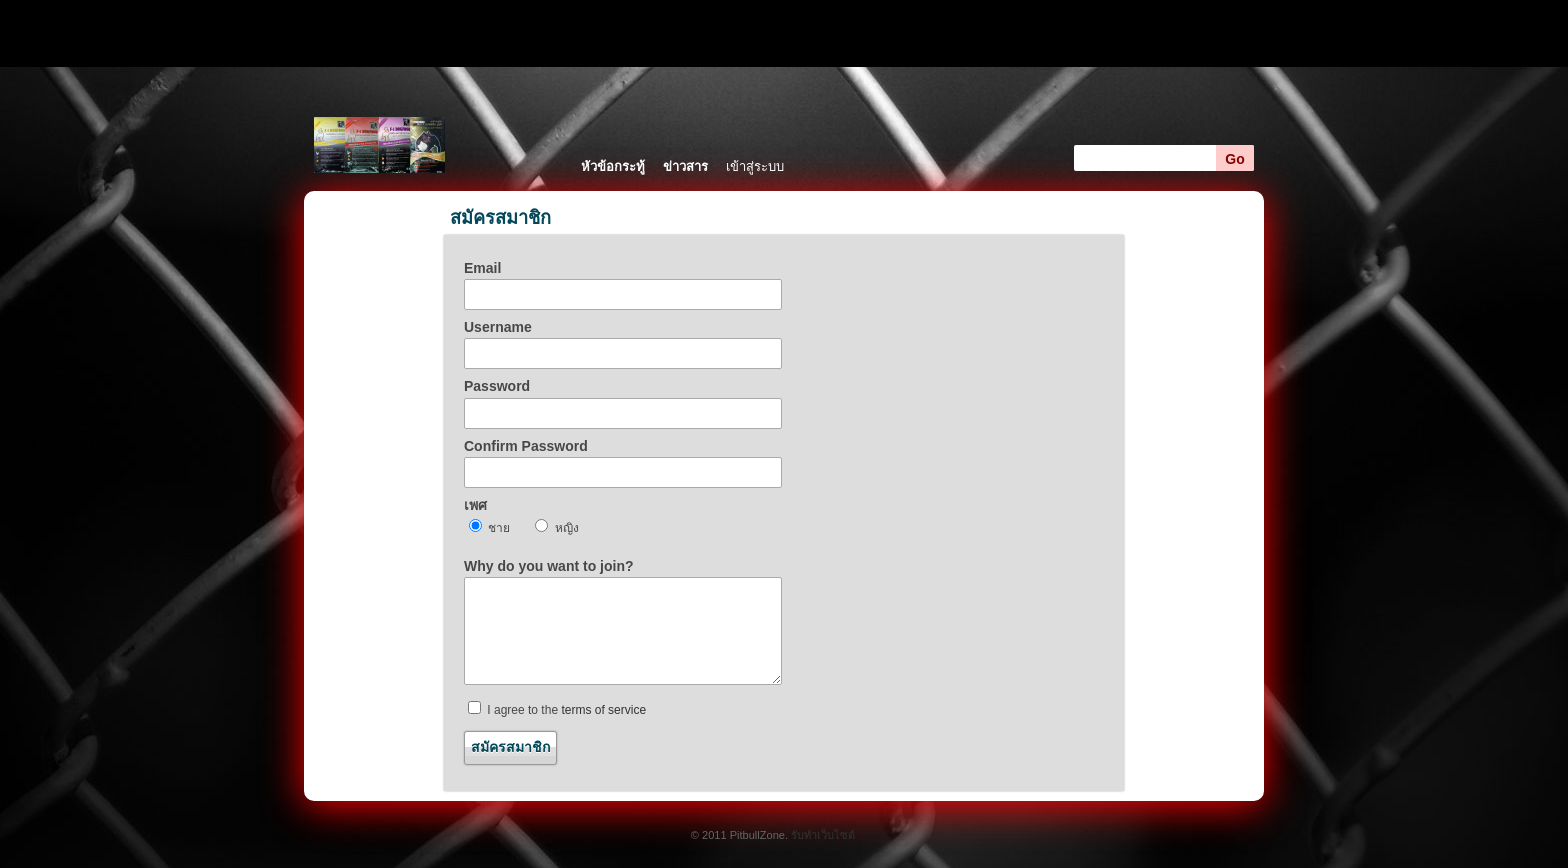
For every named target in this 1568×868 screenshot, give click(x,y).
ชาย (489, 527)
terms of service (603, 710)
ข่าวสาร (685, 166)
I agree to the (557, 709)
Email (482, 268)
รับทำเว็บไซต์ (823, 835)
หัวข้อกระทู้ (613, 166)
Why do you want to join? (549, 566)
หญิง (556, 527)
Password (497, 386)
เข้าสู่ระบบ (755, 166)
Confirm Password (526, 446)
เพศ (475, 505)
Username (498, 327)
